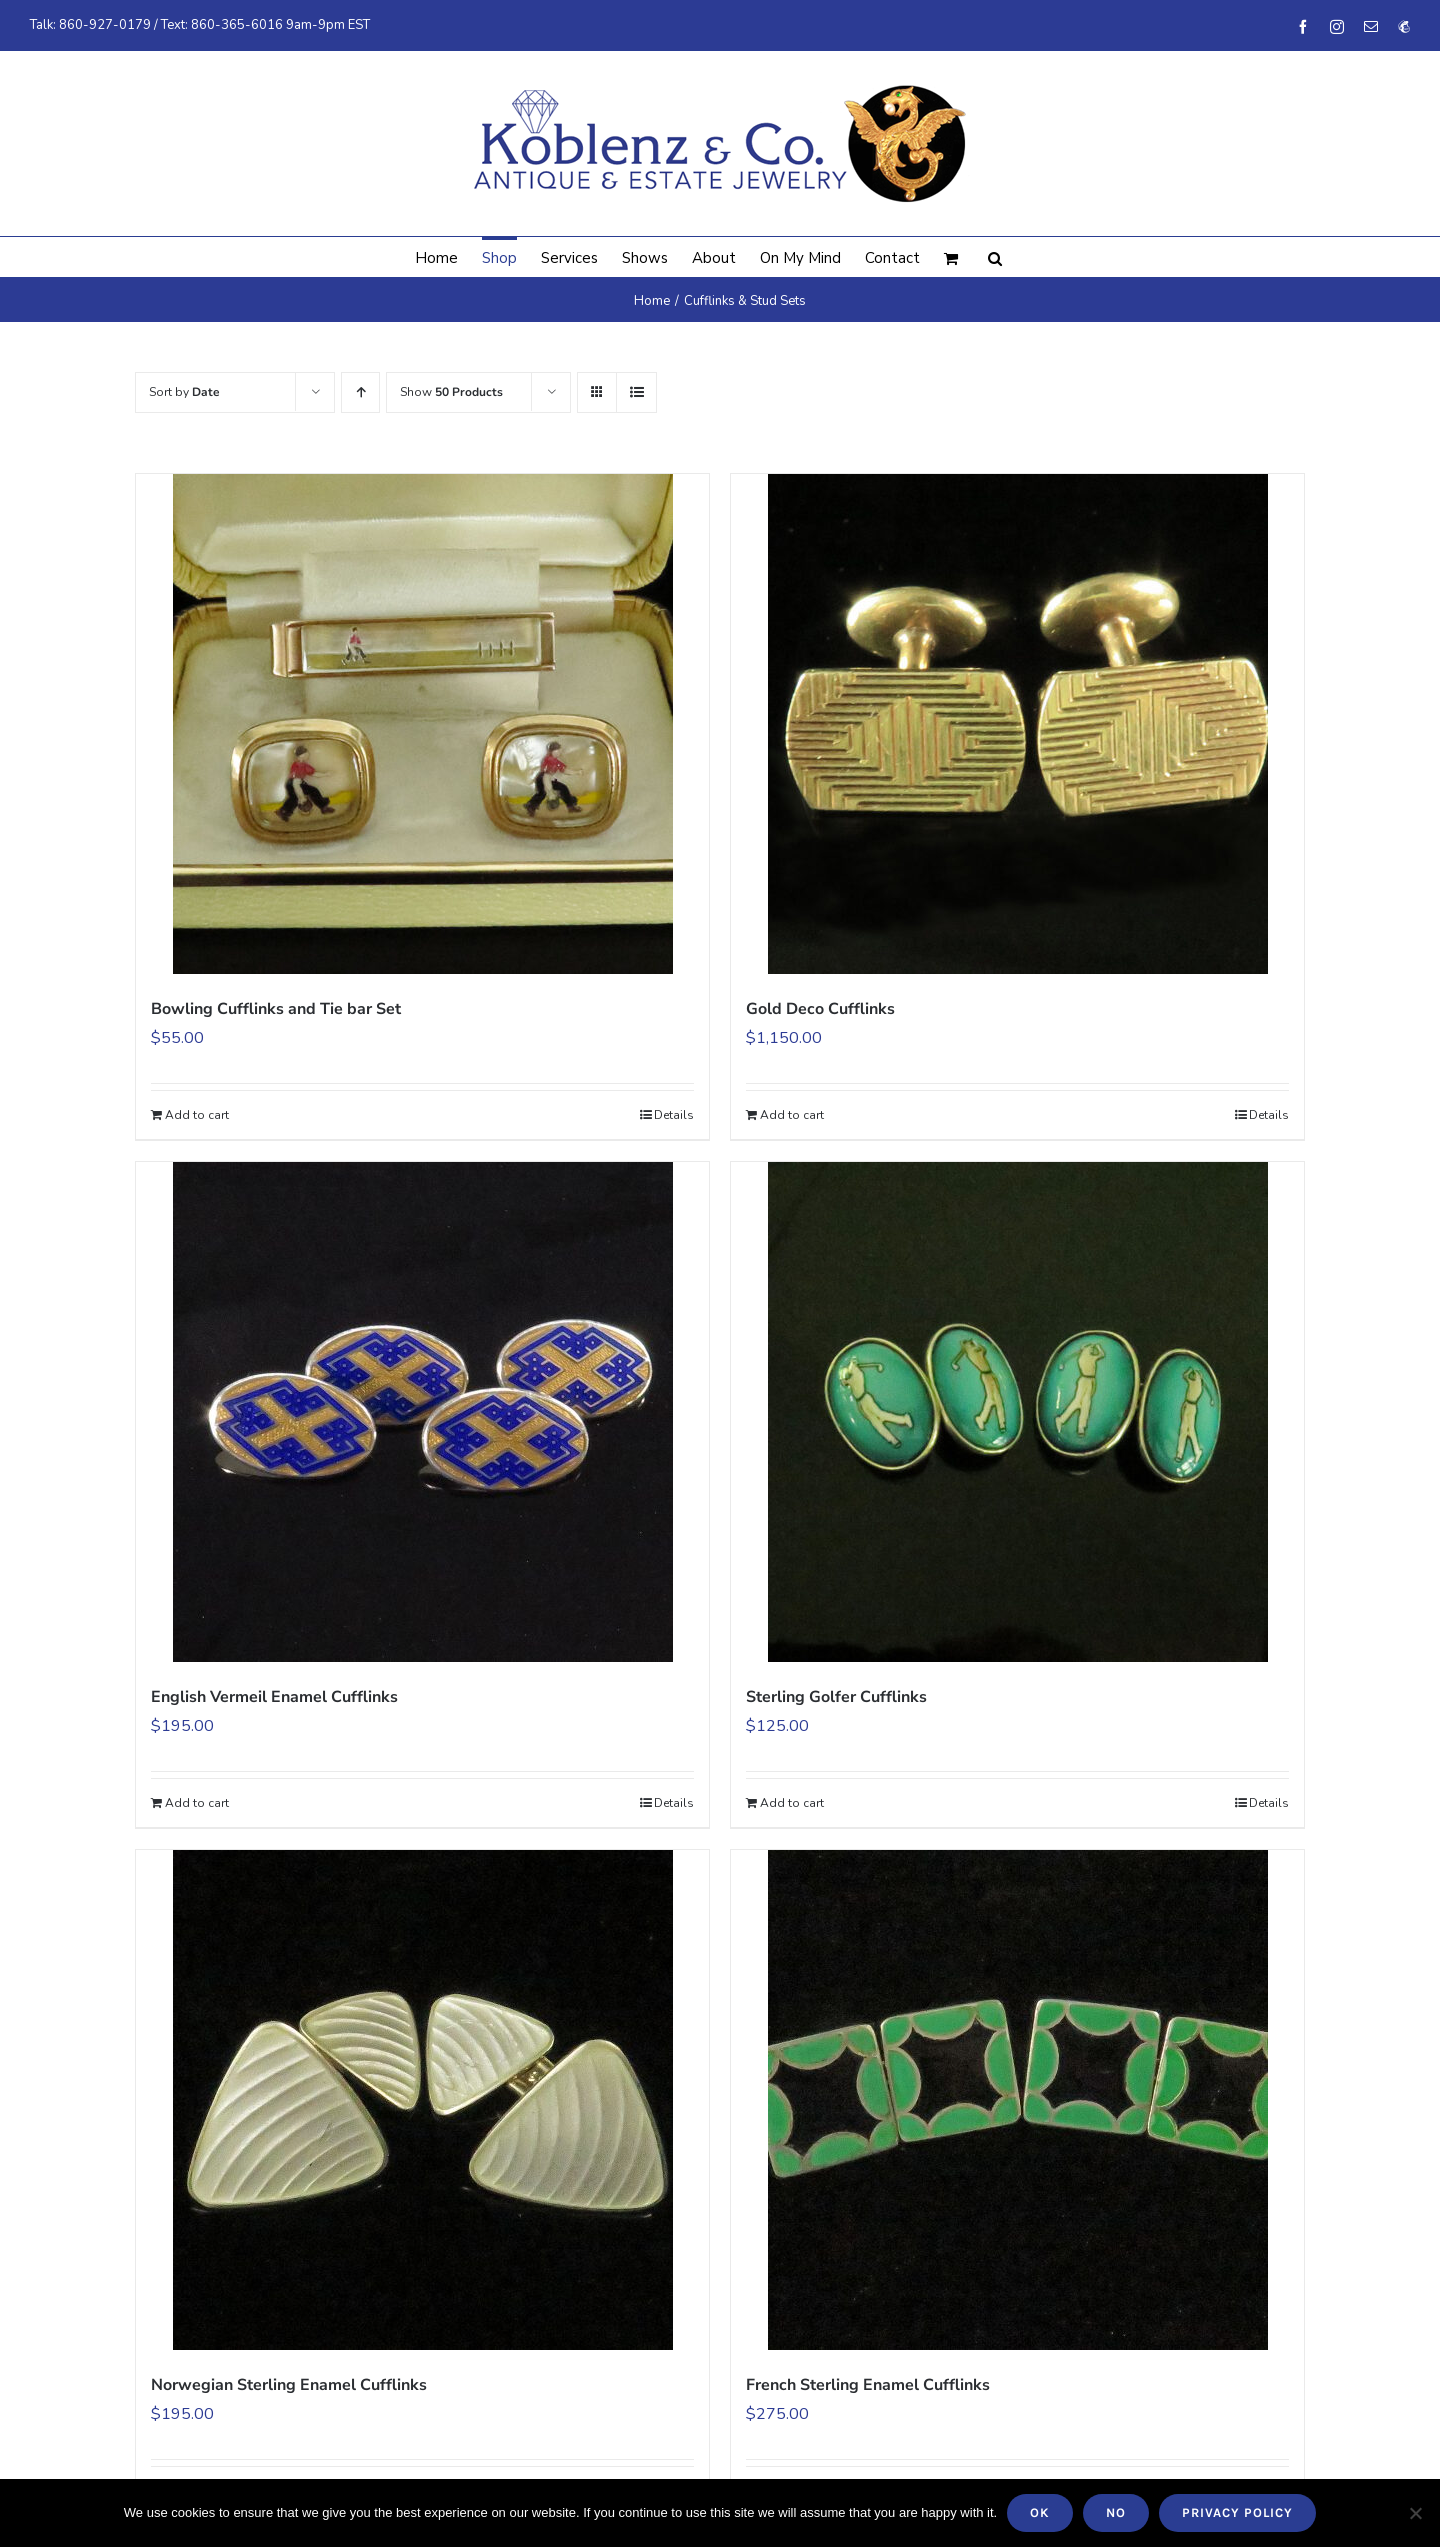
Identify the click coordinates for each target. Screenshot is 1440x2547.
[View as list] (636, 392)
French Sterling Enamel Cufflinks (868, 2385)
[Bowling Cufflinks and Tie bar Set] (422, 724)
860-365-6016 (237, 25)
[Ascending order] (360, 392)
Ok (1040, 2512)
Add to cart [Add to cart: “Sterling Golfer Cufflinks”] (792, 1803)
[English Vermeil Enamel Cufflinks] (422, 1412)
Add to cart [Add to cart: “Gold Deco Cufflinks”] (792, 1115)
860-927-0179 (105, 25)
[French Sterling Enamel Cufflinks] (1017, 2100)
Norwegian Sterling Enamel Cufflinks (289, 2385)
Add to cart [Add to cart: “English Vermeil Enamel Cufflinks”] (197, 1803)
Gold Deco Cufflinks (820, 1009)
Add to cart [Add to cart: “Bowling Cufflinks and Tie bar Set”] (197, 1115)
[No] (1415, 2513)
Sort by (184, 392)
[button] (995, 257)
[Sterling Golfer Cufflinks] (1017, 1412)
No (1116, 2512)
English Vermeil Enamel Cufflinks (274, 1697)
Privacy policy (1237, 2512)
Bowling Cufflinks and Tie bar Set (276, 1009)
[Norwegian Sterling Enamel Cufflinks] (422, 2100)
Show (451, 392)
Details (674, 1115)
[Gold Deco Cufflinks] (1017, 724)
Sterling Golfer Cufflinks (836, 1697)
